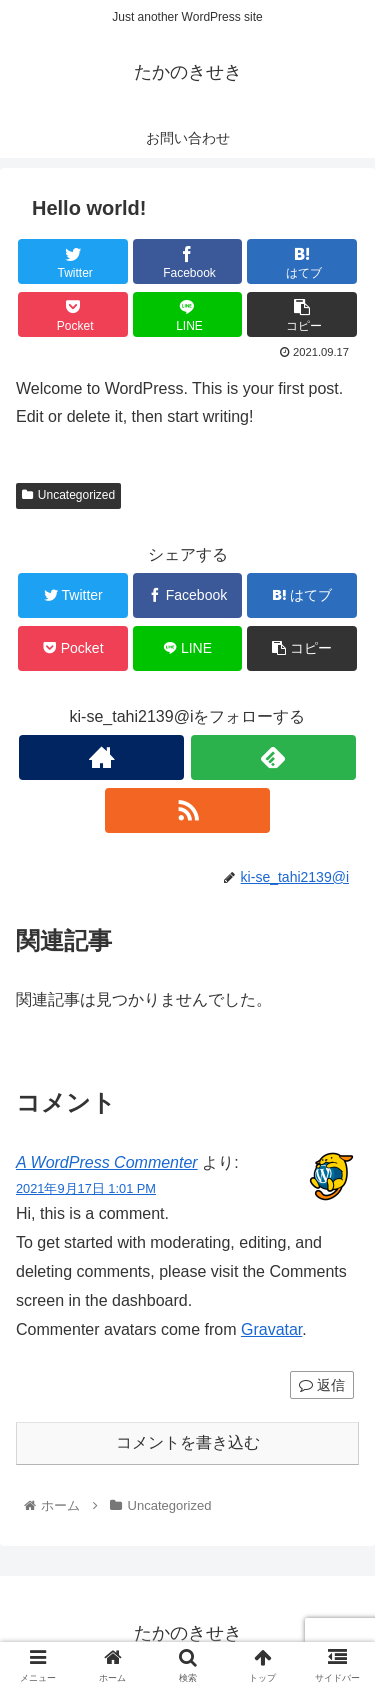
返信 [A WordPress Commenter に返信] (322, 1385)
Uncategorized (68, 495)
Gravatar (271, 1329)
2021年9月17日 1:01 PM (86, 1188)
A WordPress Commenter (107, 1162)
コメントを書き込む (188, 1442)
